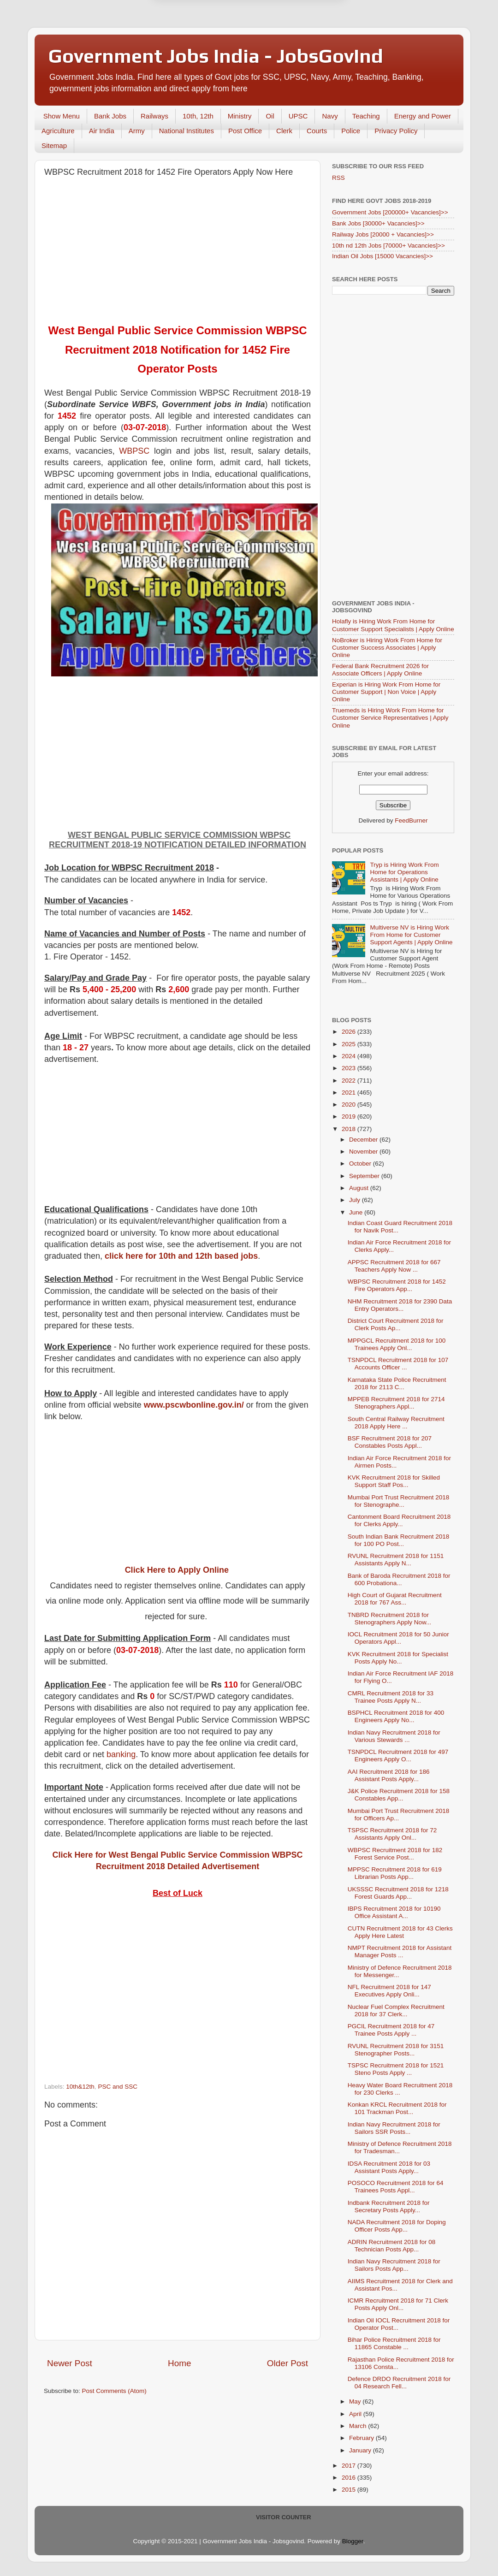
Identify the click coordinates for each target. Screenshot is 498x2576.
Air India (101, 131)
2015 (349, 2489)
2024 (349, 1056)
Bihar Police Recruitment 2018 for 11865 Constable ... (394, 2343)
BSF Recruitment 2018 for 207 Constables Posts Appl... (390, 1442)
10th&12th (80, 2086)
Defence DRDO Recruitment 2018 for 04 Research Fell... (399, 2382)
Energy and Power (422, 116)
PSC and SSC (117, 2086)
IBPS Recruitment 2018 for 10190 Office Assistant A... (394, 1912)
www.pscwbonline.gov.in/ (194, 1404)
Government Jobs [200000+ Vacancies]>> (390, 212)
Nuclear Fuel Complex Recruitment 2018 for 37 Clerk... (396, 2010)
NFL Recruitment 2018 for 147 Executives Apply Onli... (389, 1991)
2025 (349, 1044)
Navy (330, 116)
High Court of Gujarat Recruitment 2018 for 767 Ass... (395, 1599)
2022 (349, 1080)
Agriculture (58, 131)
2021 (349, 1092)
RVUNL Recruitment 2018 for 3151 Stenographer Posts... (396, 2050)
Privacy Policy (395, 131)
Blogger (352, 2541)
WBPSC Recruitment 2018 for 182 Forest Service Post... (395, 1854)
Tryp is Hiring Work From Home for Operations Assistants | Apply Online (404, 872)
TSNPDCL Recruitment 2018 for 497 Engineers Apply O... (398, 1755)
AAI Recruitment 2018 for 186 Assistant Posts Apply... (389, 1775)
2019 (349, 1116)
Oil (270, 116)
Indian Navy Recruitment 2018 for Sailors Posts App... (394, 2265)
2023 (349, 1068)
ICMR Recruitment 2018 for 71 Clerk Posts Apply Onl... (398, 2304)
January (361, 2450)
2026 (349, 1031)
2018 (349, 1128)
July (355, 1199)
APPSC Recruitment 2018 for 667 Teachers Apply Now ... (394, 1266)
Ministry (240, 116)
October (361, 1163)
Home (179, 2363)
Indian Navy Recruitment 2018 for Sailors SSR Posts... (394, 2128)
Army (137, 131)
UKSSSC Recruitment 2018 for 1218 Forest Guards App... (398, 1893)
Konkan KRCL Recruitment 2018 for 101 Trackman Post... (397, 2108)
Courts (317, 131)
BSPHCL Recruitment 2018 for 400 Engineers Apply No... (396, 1716)
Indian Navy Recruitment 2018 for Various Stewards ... (394, 1736)
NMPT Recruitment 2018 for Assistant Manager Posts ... (400, 1951)
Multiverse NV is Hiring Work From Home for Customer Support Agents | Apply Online (411, 935)
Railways (154, 116)
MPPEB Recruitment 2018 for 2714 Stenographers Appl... (396, 1403)
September (365, 1176)
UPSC (298, 116)
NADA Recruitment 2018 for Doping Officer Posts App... (397, 2226)
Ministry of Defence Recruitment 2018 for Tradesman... (400, 2147)
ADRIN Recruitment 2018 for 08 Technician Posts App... (392, 2245)
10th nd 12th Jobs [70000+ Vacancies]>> (388, 245)
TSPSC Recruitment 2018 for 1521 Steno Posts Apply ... (396, 2069)
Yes (296, 46)
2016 (349, 2477)
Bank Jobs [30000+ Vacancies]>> (378, 223)
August (359, 1187)
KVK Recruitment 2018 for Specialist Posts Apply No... (398, 1658)
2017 (349, 2465)
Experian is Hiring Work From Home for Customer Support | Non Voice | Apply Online (386, 692)
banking (121, 1754)
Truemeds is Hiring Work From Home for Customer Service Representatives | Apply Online (390, 717)
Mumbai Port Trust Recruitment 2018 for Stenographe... (399, 1501)
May (355, 2401)
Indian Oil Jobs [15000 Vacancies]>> (382, 256)
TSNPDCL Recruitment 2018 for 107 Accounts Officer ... (398, 1363)
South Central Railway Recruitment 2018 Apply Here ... (396, 1422)
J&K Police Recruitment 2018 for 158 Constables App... (399, 1795)
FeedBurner (411, 820)
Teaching (366, 116)
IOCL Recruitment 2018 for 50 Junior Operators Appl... (398, 1638)
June (356, 1212)
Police (350, 131)
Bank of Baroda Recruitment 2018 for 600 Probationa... (399, 1579)
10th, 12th (198, 116)
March (358, 2425)
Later (204, 46)
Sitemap (54, 145)
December (364, 1139)
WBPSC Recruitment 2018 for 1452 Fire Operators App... (397, 1285)
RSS (338, 177)
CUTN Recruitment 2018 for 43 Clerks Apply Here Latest (400, 1932)
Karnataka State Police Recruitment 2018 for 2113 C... (397, 1383)
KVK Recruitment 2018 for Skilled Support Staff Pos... (394, 1481)
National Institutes (186, 131)
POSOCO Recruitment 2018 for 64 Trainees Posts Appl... (396, 2186)
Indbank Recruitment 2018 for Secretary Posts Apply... (389, 2206)
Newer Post (69, 2363)
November (364, 1151)
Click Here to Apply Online (177, 1570)
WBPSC (134, 451)
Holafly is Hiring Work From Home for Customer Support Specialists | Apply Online (393, 625)
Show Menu (61, 116)
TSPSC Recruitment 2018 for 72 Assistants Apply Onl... (392, 1834)
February (362, 2437)
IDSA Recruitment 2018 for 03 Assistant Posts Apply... (389, 2167)
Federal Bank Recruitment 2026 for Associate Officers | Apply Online (380, 670)
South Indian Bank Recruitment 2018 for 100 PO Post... (399, 1540)
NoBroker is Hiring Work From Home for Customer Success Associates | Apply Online (387, 647)
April (356, 2413)
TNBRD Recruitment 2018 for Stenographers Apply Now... (390, 1618)
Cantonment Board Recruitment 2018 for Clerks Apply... (399, 1520)
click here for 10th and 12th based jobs (181, 1256)
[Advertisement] (177, 250)
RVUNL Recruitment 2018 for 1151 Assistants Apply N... (396, 1559)
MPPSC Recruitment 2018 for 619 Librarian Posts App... (395, 1873)
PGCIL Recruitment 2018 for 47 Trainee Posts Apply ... (391, 2030)
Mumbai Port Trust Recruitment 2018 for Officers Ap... (399, 1814)
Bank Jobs (110, 116)
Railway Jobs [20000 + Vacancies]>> (383, 234)
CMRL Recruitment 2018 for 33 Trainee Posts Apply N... (390, 1697)
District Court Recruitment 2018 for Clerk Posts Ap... (396, 1324)
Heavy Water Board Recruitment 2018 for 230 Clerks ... (400, 2089)
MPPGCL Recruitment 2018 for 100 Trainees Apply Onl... (397, 1344)
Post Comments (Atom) (114, 2390)
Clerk (284, 131)
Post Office (245, 131)
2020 (349, 1104)
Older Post (287, 2363)
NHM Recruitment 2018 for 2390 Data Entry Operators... (400, 1305)
